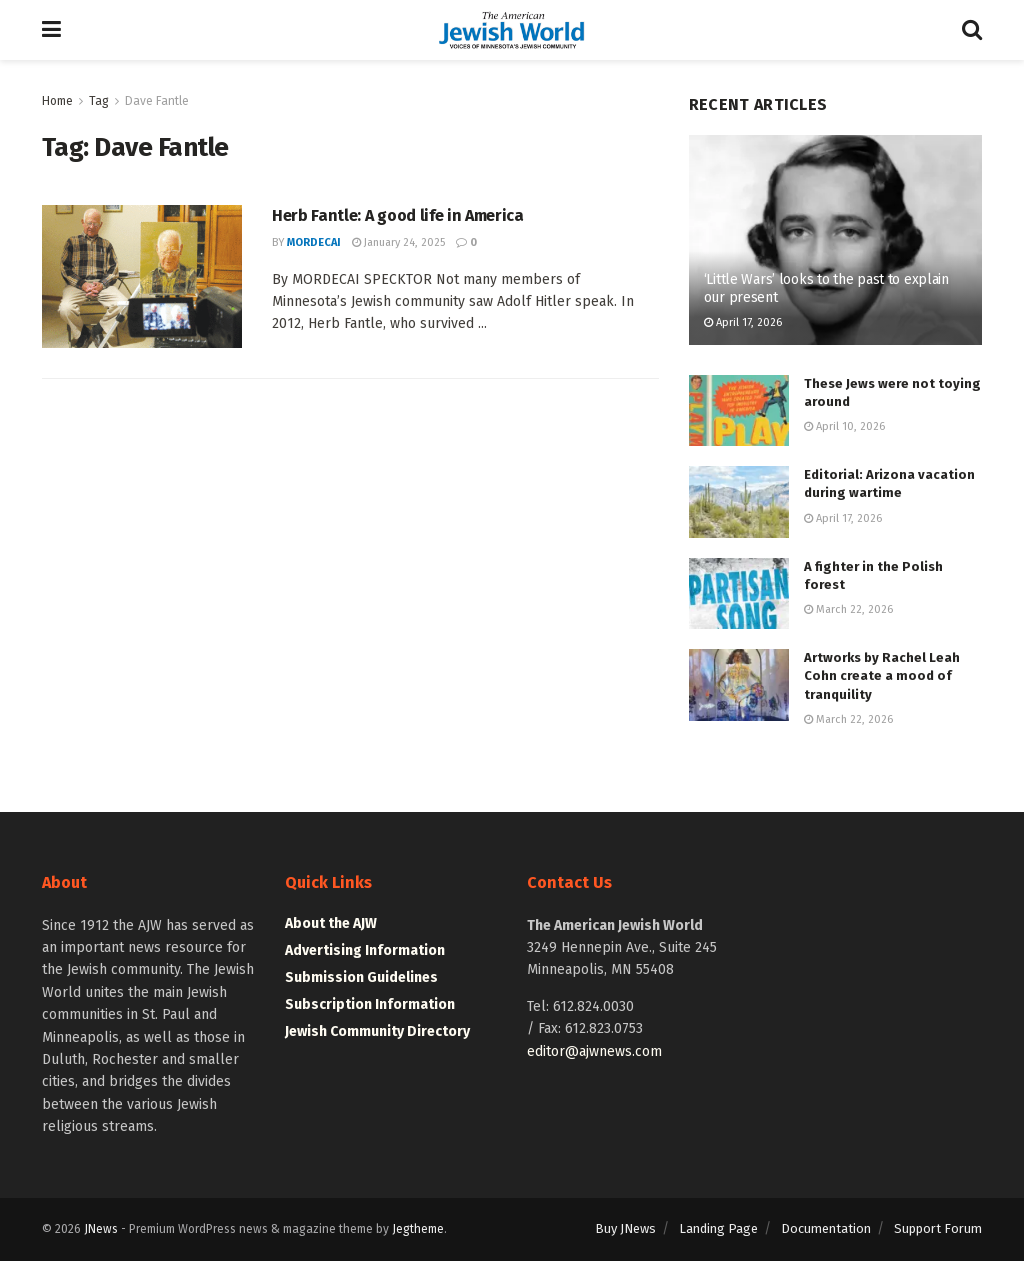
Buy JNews (625, 1228)
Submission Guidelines (361, 977)
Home (57, 101)
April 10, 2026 (844, 426)
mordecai (314, 242)
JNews (101, 1229)
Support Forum (938, 1228)
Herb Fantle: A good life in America (398, 215)
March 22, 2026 (848, 609)
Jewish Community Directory (377, 1031)
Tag (99, 101)
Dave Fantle (157, 101)
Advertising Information (365, 950)
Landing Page (718, 1228)
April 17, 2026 (743, 322)
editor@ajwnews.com (594, 1051)
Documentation (826, 1228)
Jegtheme (418, 1229)
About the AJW (331, 923)
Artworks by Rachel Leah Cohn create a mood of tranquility (882, 675)
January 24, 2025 (398, 242)
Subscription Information (370, 1004)
